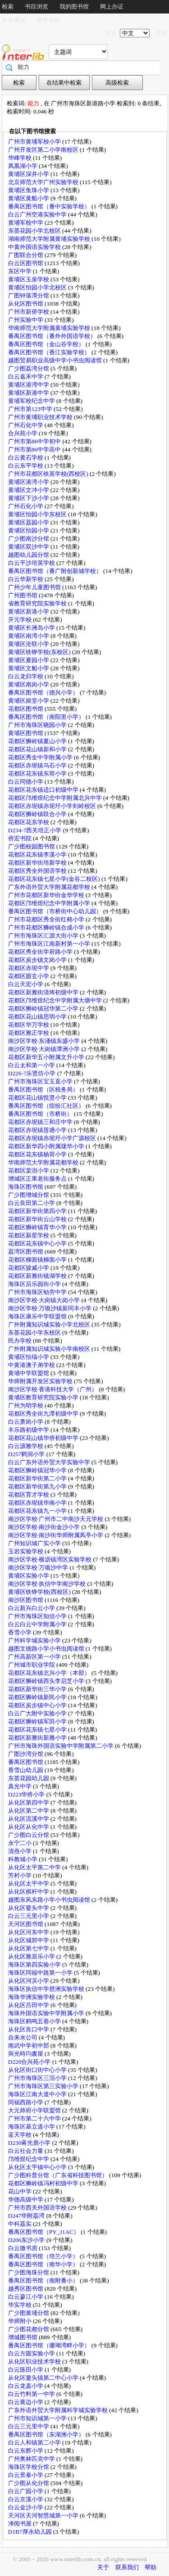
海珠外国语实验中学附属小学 (47, 2013)
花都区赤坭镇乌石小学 (38, 765)
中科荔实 (20, 2223)
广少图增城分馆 (29, 1194)
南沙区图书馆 (26, 1600)
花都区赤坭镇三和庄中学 (41, 1122)
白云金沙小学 (26, 2507)
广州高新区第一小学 (35, 1656)
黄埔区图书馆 (26, 733)
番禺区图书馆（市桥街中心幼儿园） (55, 911)
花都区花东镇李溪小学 (38, 854)
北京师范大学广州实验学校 (44, 182)
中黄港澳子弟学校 (32, 1365)
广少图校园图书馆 (32, 846)
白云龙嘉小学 (26, 2385)
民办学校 (20, 1340)
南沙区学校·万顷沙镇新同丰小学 (50, 1308)
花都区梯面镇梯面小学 (38, 1259)
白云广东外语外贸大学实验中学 (49, 1462)
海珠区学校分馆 (29, 2466)
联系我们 (127, 2567)
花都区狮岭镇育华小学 (38, 1227)
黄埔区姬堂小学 (29, 700)
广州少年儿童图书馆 (35, 587)
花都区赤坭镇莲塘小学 (38, 1130)
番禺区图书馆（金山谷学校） (47, 344)
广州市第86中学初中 (35, 441)
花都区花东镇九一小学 (38, 1510)
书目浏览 (36, 6)
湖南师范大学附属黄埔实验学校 (49, 238)
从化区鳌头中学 (29, 1907)
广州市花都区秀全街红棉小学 (47, 919)
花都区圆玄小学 (29, 976)
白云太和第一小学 (32, 1065)
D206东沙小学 (27, 2240)
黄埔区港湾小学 (29, 481)
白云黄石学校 (26, 457)
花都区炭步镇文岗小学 (38, 959)
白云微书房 (23, 2248)
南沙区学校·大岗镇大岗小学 (45, 1300)
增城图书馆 (23, 2337)
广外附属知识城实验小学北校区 (49, 1324)
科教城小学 (23, 1859)
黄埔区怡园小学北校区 (38, 287)
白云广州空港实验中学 (38, 214)
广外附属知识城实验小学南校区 (49, 1348)
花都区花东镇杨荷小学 (38, 1154)
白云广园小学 (26, 2491)
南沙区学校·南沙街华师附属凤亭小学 (56, 1535)
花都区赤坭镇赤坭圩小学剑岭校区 (52, 806)
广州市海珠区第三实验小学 (44, 2086)
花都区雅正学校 (29, 1032)
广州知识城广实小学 (35, 1543)
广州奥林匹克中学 (32, 2458)
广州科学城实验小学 (35, 1640)
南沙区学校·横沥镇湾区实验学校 (50, 1559)
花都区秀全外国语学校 (38, 870)
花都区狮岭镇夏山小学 (38, 741)
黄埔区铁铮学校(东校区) (40, 652)
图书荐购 (48, 20)
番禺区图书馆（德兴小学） (44, 692)
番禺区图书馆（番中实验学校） (49, 206)
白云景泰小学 (26, 2475)
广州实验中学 (26, 319)
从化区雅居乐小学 (32, 1956)
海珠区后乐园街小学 (35, 1284)
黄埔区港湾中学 (29, 384)
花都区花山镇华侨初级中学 (44, 1438)
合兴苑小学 (23, 433)
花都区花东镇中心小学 (38, 1243)
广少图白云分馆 (29, 1835)
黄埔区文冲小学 (29, 490)
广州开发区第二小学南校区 (44, 149)
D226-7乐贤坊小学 (32, 1073)
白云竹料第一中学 (32, 2394)
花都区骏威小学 (29, 1267)
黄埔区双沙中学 (29, 546)
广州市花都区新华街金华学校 (47, 895)
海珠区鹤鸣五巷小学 (35, 2021)
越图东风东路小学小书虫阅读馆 (49, 1899)
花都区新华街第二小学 (38, 1478)
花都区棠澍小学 (29, 1170)
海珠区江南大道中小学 (38, 2094)
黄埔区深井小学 (29, 174)
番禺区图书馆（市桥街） (41, 1113)
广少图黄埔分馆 (29, 2313)
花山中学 (20, 2191)
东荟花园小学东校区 (35, 1332)
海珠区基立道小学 (32, 2126)
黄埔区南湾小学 (29, 635)
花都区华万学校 (29, 1024)
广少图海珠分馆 (29, 2272)
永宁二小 (20, 1843)
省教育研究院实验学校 (38, 603)
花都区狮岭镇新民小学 (38, 1697)
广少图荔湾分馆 (29, 368)
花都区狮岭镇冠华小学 (38, 1470)
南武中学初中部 (29, 2045)
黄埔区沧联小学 (29, 644)
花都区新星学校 (29, 1235)
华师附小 (20, 2321)
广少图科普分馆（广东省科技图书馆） (58, 2175)
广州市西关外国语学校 (38, 2207)
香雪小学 (20, 1632)
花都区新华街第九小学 (38, 1486)
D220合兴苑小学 (30, 2061)
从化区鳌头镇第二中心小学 (44, 2377)
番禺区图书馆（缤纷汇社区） (47, 1105)
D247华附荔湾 (27, 2215)
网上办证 (111, 6)
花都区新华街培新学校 (38, 862)
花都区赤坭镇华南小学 (38, 1502)
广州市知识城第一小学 (38, 2418)
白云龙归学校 (26, 676)
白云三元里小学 (29, 1916)
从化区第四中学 (29, 1802)
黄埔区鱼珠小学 (29, 190)
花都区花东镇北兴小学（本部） (49, 1672)
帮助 (150, 2567)
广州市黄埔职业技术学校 (41, 417)
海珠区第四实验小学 (35, 1964)
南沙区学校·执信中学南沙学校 (47, 1583)
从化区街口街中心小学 (38, 2069)
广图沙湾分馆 (26, 1753)
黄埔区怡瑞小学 (29, 1356)
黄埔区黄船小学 (29, 198)
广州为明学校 (26, 1405)
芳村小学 (20, 1875)
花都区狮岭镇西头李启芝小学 (47, 1681)
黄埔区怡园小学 (29, 530)
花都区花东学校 (29, 822)
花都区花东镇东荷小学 (38, 773)
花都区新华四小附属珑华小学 (47, 1146)
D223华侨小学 (27, 1794)
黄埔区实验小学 (29, 1575)
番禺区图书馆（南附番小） (44, 2280)
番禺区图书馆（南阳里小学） (47, 716)
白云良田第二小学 (32, 1203)
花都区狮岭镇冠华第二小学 (44, 1008)
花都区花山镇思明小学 (38, 1016)
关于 (103, 2567)
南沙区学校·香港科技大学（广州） (53, 1389)
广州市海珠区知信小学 (38, 1616)
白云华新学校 (26, 579)
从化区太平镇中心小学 (38, 2167)
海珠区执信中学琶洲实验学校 (47, 1988)
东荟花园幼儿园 (29, 1778)
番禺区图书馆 (26, 1762)
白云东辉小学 (26, 2450)
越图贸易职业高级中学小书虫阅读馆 (55, 360)
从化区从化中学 (29, 1826)
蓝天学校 (20, 2134)
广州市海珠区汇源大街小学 (44, 935)
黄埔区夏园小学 (29, 660)
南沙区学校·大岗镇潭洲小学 (45, 1049)
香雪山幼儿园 (26, 1770)
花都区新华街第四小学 (38, 1211)
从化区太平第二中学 (35, 1867)
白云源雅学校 (26, 1446)
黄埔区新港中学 (29, 392)
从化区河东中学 (29, 1932)
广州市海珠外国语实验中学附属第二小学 (61, 1745)
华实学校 (20, 2304)
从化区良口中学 (29, 2029)
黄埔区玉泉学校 (29, 279)
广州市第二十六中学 (35, 2118)
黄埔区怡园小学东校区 (38, 514)
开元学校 (20, 619)
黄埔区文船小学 (29, 668)
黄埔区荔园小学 (29, 522)
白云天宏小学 (26, 984)
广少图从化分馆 (29, 2483)
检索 (8, 6)
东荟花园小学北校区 (35, 230)
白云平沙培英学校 (32, 562)
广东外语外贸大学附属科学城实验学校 (58, 2410)
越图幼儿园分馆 (29, 554)
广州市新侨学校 (29, 311)
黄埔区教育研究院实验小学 (44, 1397)
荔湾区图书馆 (26, 1251)
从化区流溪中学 (29, 1818)
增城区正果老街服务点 (38, 1178)
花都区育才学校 (29, 1494)
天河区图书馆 (26, 1924)
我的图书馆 (74, 6)
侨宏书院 (20, 838)
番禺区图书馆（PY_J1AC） (44, 2232)
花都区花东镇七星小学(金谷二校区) (54, 878)
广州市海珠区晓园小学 (38, 725)
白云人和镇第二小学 (35, 2442)
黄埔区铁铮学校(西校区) (40, 1591)
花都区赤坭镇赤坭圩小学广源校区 (52, 1138)
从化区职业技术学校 (35, 2361)
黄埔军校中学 (26, 222)
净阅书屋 (20, 2523)
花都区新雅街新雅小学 (38, 1737)
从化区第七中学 (29, 1948)
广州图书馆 (23, 595)
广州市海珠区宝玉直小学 (41, 1081)
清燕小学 (20, 1851)
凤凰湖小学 (23, 165)
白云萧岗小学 (26, 1421)
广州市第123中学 (31, 409)
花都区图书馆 (26, 708)
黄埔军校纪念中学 (32, 400)
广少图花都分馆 (29, 2329)
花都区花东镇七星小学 (38, 1729)
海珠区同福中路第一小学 (41, 1972)
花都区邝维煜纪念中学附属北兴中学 (55, 797)
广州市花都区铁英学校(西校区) (49, 473)
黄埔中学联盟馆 (29, 1373)
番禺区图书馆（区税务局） (44, 1089)
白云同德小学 (26, 781)
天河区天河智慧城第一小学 (44, 2515)
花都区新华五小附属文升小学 (47, 1057)
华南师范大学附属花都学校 (44, 1162)
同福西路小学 (26, 2102)
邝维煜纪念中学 (29, 2159)
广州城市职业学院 (32, 1664)
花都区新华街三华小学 (38, 1689)
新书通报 (13, 20)
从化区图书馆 (26, 303)
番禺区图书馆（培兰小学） (44, 2256)
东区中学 (20, 271)
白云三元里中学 (29, 2426)
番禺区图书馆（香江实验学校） (49, 352)
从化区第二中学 (29, 1810)
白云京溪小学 (26, 2499)
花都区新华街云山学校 (38, 1219)
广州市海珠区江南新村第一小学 (49, 943)
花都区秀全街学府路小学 (41, 951)
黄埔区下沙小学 (29, 498)
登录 (161, 33)
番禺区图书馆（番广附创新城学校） (55, 571)
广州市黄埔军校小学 (35, 141)
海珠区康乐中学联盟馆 (38, 1316)
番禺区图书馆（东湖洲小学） (47, 2434)
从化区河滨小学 (29, 1980)
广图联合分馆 (26, 255)
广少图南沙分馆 (29, 538)
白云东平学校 (26, 465)
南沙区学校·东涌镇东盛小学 (45, 1041)
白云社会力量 (26, 2150)
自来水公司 (23, 2037)
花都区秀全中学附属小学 (41, 757)
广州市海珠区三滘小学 (38, 2078)
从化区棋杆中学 (29, 1891)
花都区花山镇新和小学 (38, 749)
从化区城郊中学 (29, 1940)
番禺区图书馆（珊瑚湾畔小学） (49, 2345)
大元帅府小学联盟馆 (35, 2110)
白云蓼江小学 (26, 2296)
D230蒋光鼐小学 (30, 2142)
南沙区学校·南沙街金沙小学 (45, 1527)
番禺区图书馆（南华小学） (44, 2264)
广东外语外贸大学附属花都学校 (49, 887)
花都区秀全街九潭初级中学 (44, 1413)
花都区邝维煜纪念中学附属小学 (49, 903)
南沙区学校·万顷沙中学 (39, 1567)
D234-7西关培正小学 (35, 830)
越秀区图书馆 (26, 2288)
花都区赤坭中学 (29, 968)
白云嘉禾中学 (26, 376)
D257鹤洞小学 (27, 1454)
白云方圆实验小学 (32, 2353)
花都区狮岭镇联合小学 (38, 814)
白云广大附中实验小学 (38, 1713)
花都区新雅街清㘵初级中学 (44, 992)
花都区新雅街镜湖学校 (38, 1275)
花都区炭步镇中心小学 (38, 1705)
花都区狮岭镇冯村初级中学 (44, 2183)
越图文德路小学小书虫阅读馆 (47, 1648)
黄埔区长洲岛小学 (32, 627)
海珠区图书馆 (26, 1186)
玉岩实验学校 (26, 1551)
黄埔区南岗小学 (29, 684)
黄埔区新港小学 (29, 611)
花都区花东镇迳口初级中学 (44, 789)
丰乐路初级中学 (29, 1429)
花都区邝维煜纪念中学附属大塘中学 (55, 1000)
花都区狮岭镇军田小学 (38, 1721)
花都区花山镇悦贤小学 (38, 1097)
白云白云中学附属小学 (38, 1624)
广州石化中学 (26, 425)
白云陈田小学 (26, 2369)
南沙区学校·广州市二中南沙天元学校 (56, 1519)
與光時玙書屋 (26, 2053)
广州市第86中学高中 (35, 449)
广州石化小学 (26, 506)
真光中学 (20, 1786)
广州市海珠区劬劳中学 (38, 1292)
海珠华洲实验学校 (32, 1997)
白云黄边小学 (26, 2402)
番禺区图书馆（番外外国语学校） (52, 336)
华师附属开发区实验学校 (41, 1381)
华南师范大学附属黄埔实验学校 (49, 328)
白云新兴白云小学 (32, 1608)
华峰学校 (20, 157)
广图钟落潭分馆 (29, 295)
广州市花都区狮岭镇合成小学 (47, 927)
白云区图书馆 (26, 263)
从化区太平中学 (29, 1883)
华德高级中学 (26, 2199)
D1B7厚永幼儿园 (30, 2531)
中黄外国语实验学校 (35, 247)
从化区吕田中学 (29, 2005)
